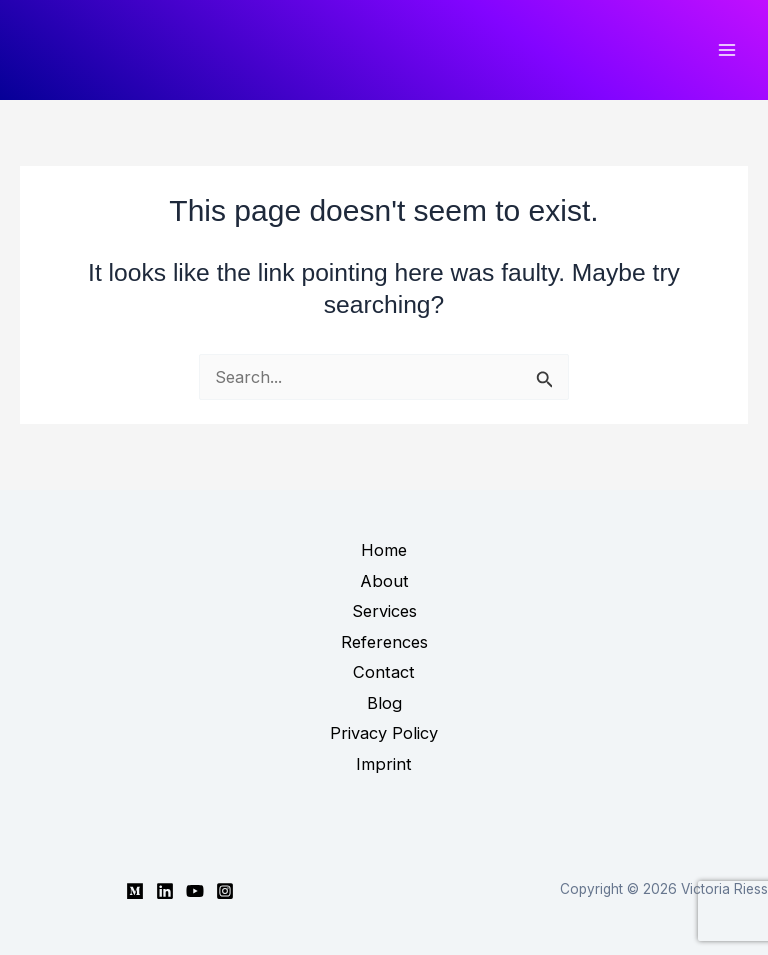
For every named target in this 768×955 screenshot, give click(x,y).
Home (384, 550)
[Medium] (135, 891)
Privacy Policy (384, 733)
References (384, 642)
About (384, 581)
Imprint (384, 764)
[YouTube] (195, 891)
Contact (384, 672)
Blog (384, 703)
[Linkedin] (165, 891)
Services (384, 611)
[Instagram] (225, 891)
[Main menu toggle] (726, 50)
